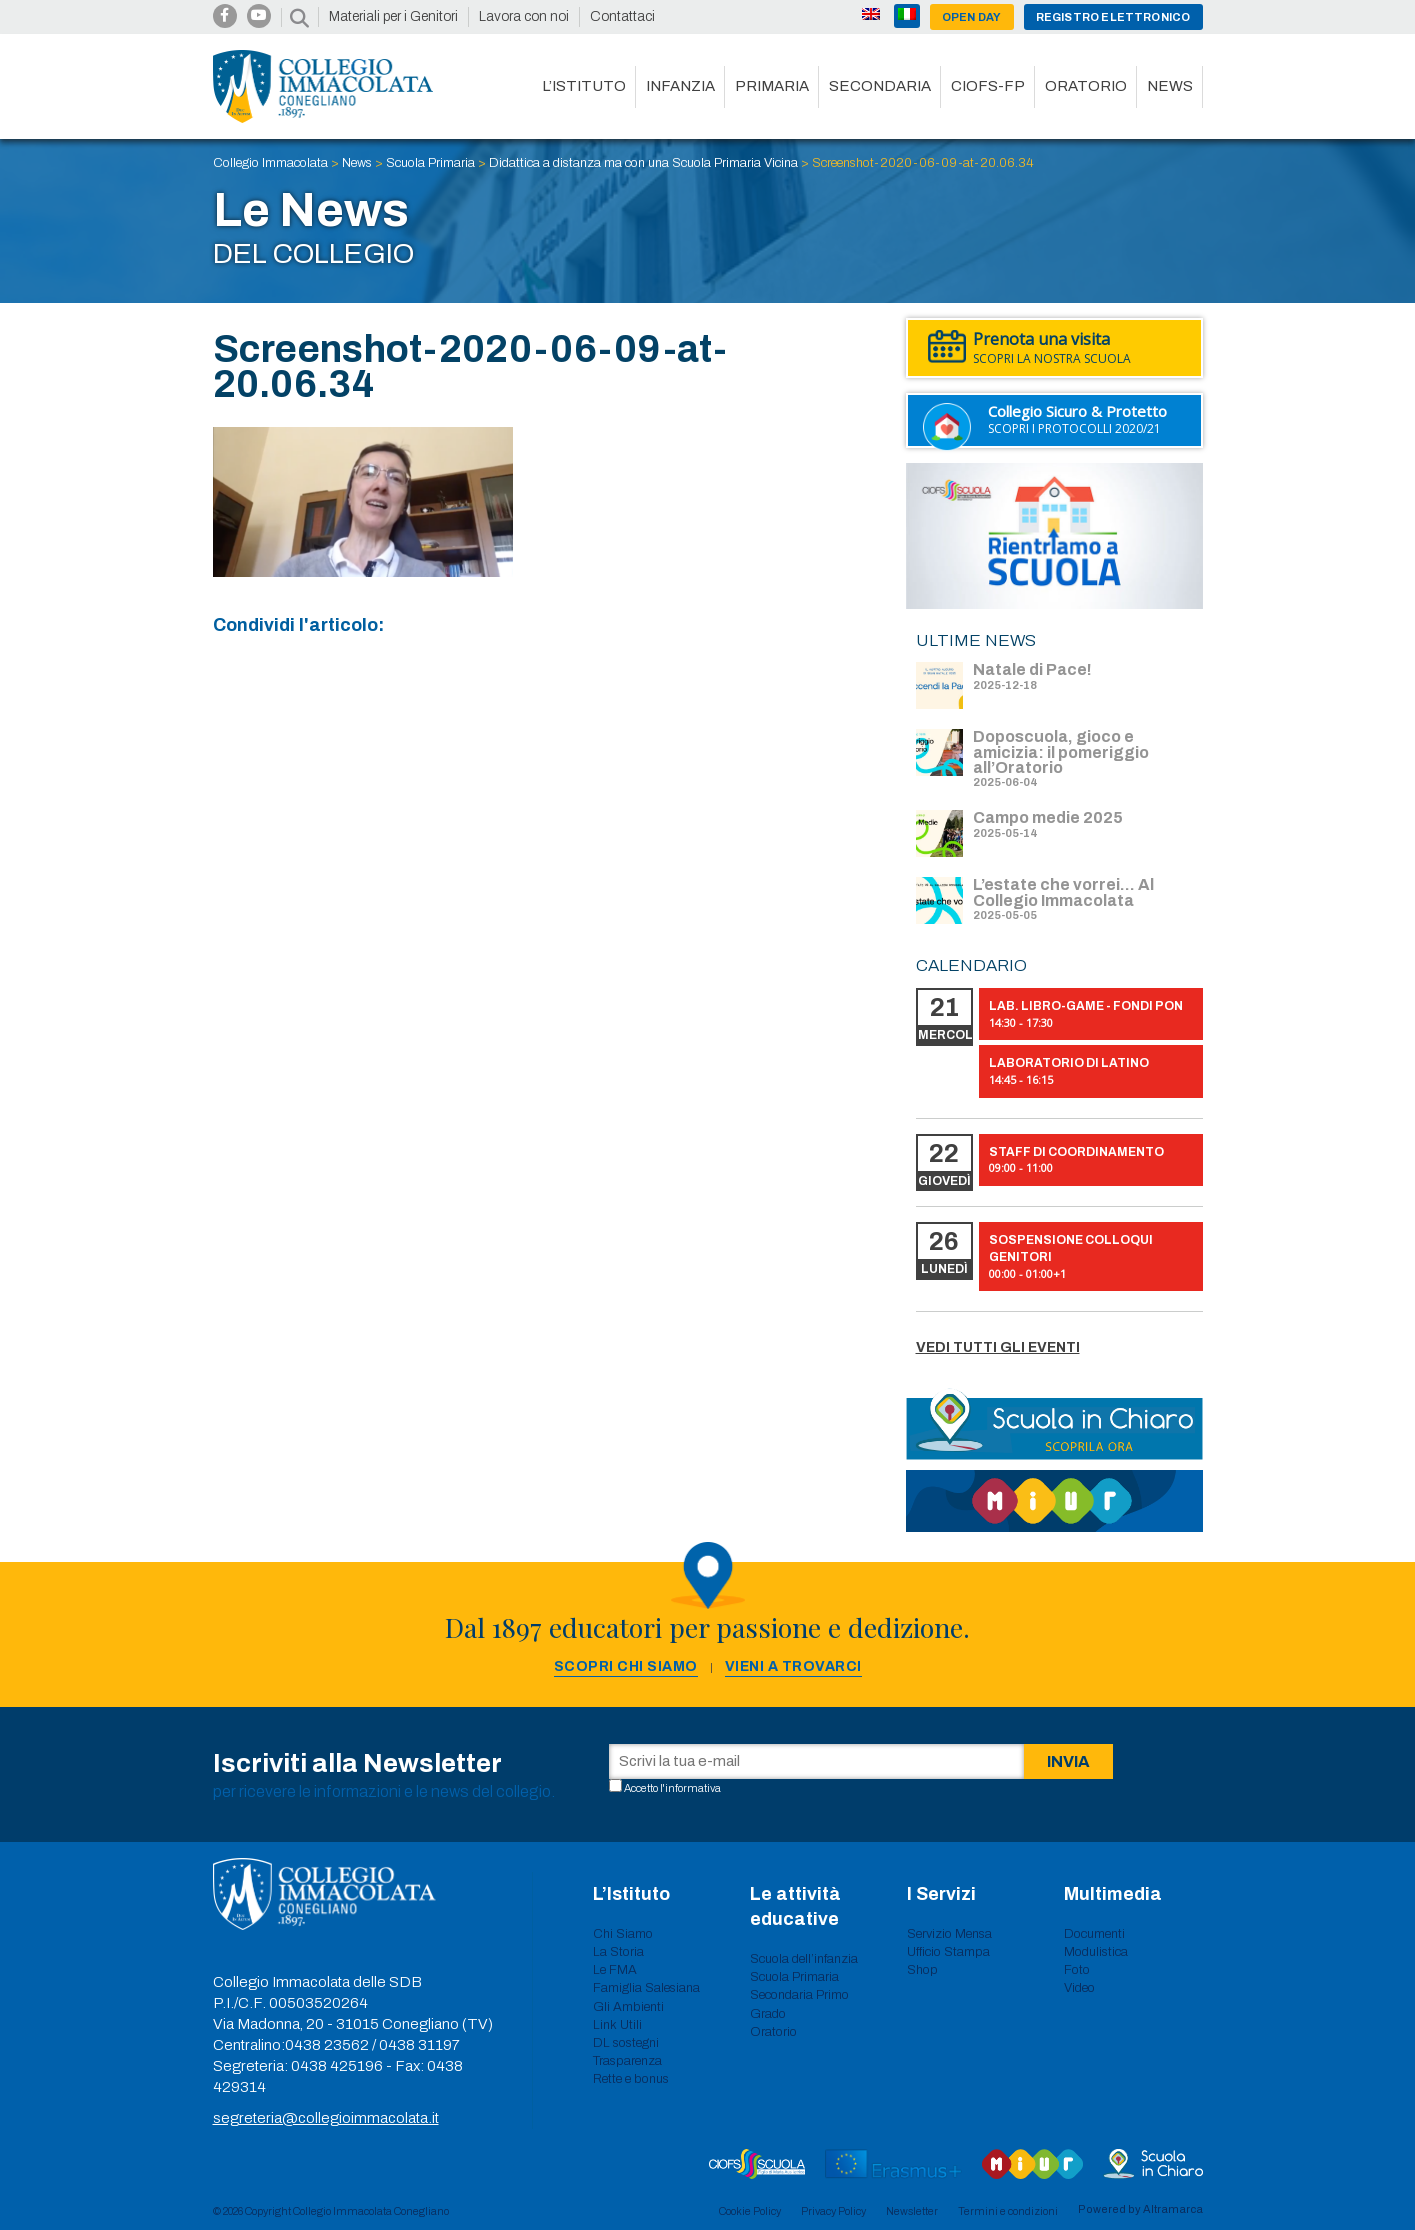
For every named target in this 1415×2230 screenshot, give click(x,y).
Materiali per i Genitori (393, 16)
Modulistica (1096, 1952)
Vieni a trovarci (793, 1666)
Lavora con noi (524, 16)
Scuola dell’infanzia (804, 1959)
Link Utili (617, 2025)
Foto (1077, 1970)
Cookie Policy (750, 2211)
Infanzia (680, 86)
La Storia (618, 1952)
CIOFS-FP (988, 86)
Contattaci (622, 16)
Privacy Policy (833, 2211)
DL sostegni (626, 2043)
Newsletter (912, 2211)
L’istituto (584, 86)
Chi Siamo (623, 1934)
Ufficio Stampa (948, 1952)
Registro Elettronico (1113, 17)
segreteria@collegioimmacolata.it (326, 2118)
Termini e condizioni (1008, 2211)
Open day (972, 17)
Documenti (1094, 1934)
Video (1079, 1988)
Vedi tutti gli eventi (998, 1347)
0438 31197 (419, 2045)
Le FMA (615, 1970)
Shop (922, 1970)
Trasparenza (627, 2061)
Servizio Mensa (949, 1934)
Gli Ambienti (628, 2007)
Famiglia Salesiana (646, 1988)
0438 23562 (327, 2045)
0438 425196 (337, 2066)
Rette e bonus (631, 2079)
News (1170, 86)
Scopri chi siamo (626, 1666)
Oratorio (1086, 86)
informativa (693, 1788)
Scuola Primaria (794, 1977)
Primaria (772, 86)
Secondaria (880, 86)
